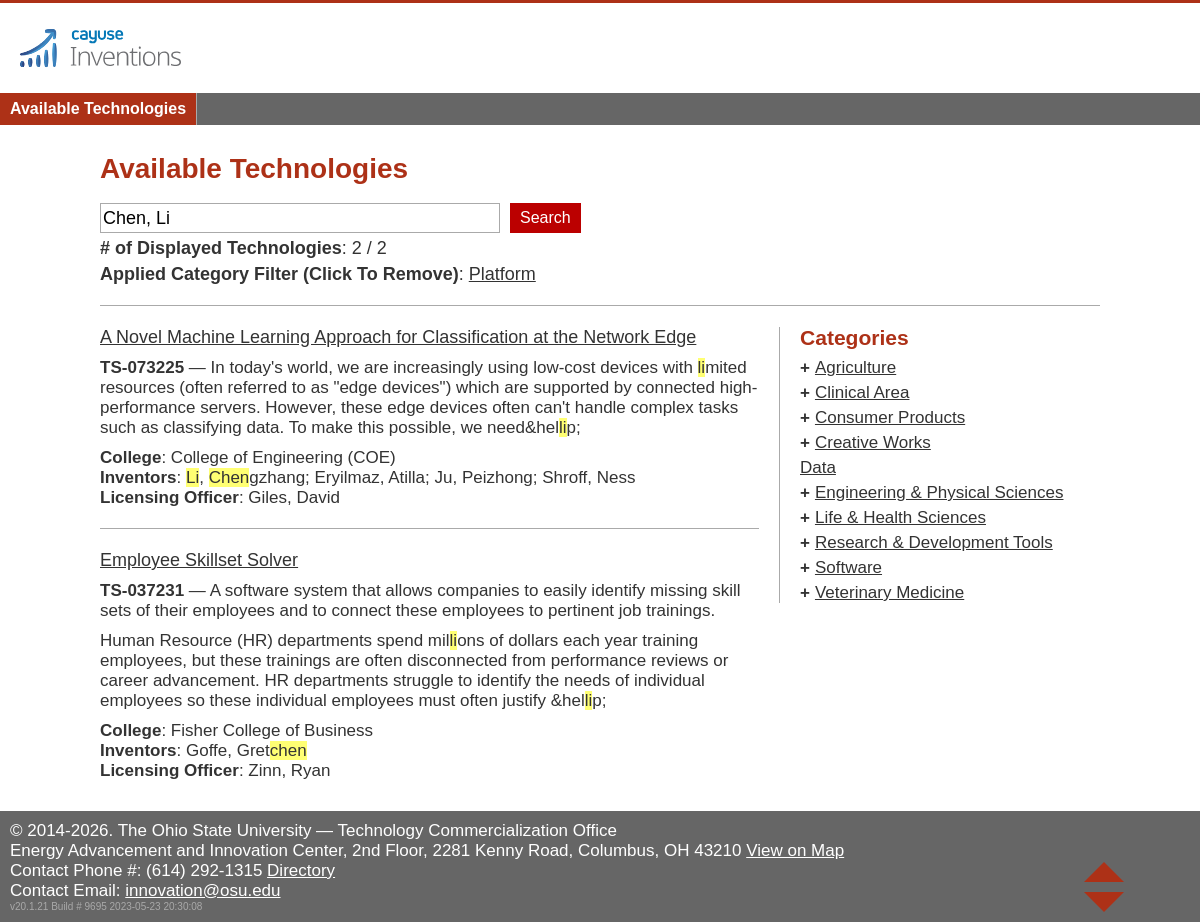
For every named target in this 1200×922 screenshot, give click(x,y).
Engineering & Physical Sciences (939, 492)
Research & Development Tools (934, 542)
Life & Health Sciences (900, 517)
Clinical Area (862, 392)
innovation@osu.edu (202, 890)
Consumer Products (890, 417)
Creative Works (873, 442)
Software (848, 567)
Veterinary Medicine (889, 592)
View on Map (795, 850)
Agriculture (855, 367)
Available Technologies (98, 108)
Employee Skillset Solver (199, 560)
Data (818, 467)
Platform (502, 274)
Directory (301, 870)
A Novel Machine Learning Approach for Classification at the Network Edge (398, 337)
